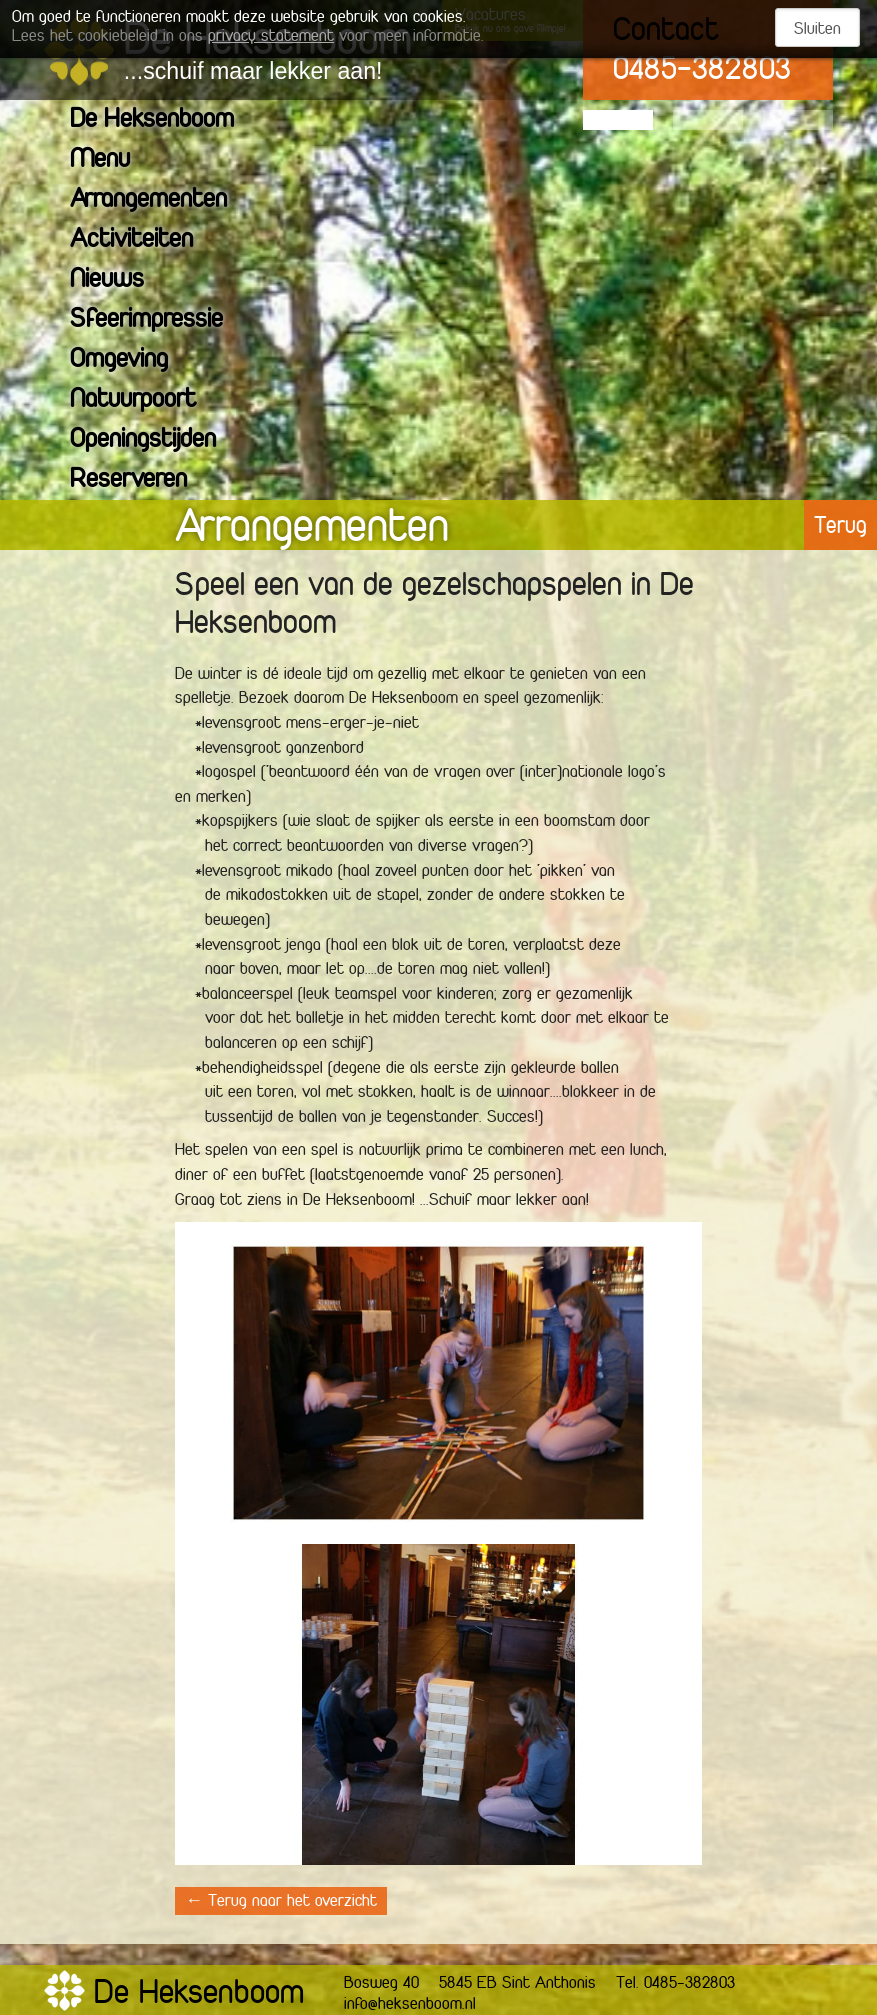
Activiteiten (144, 240)
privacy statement (271, 37)
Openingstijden (155, 440)
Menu (112, 160)
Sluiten (817, 30)
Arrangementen (161, 200)
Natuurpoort (145, 400)
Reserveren (141, 480)
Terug (840, 527)
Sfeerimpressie (159, 320)
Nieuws (119, 280)
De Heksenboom (164, 120)
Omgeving (131, 360)
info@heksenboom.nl (410, 2005)
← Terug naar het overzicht (281, 1902)
